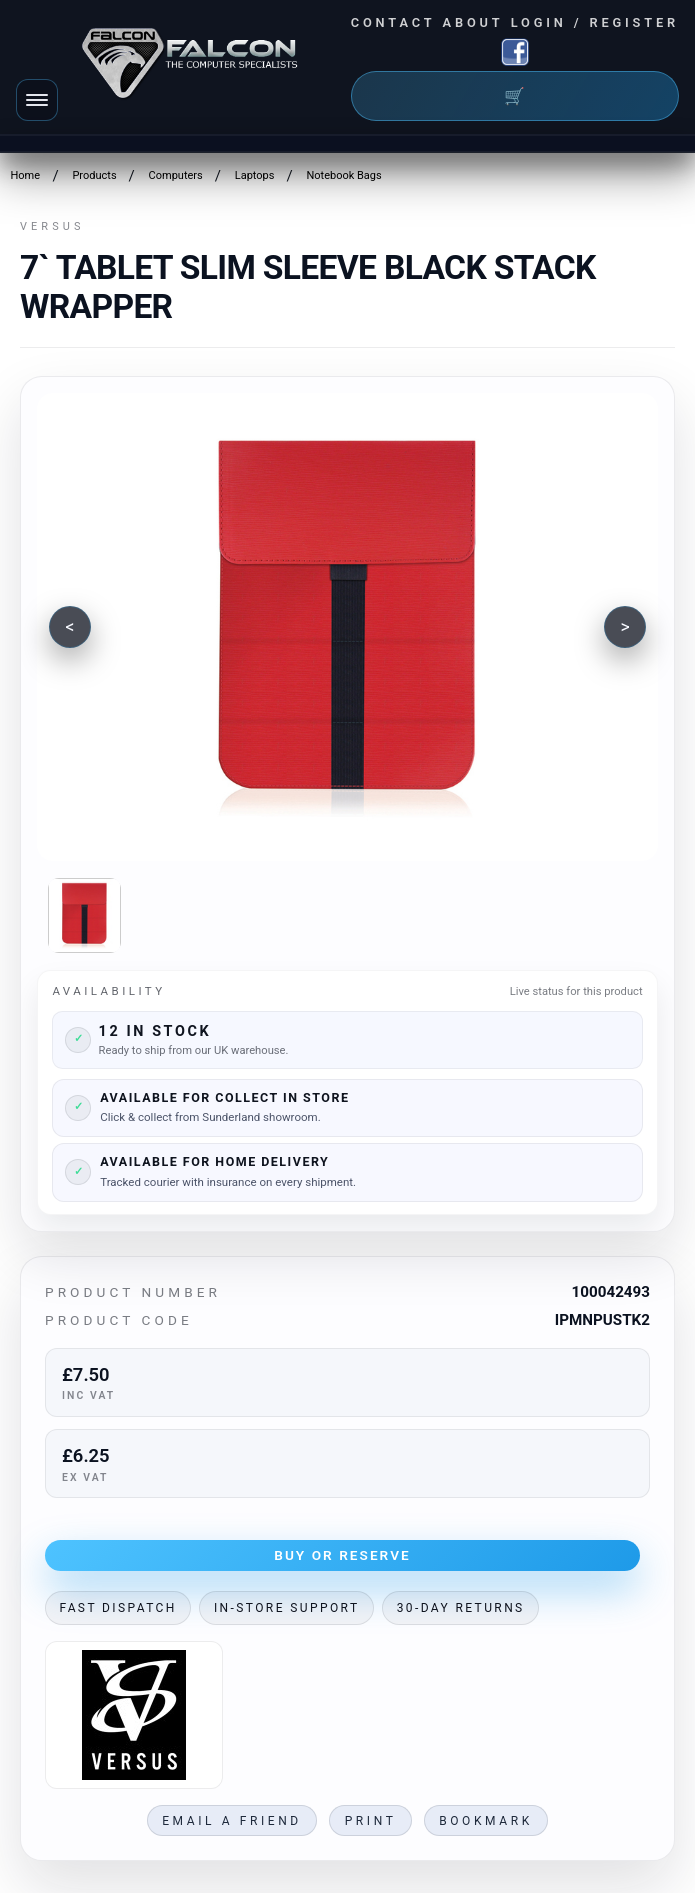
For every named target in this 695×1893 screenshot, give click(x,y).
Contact (393, 22)
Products (94, 175)
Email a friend (232, 1821)
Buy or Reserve (342, 1555)
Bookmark (486, 1821)
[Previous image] (70, 627)
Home (25, 175)
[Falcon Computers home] (191, 67)
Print (371, 1821)
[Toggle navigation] (37, 100)
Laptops (255, 175)
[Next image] (625, 627)
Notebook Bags (343, 175)
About (473, 22)
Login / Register (595, 22)
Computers (176, 175)
